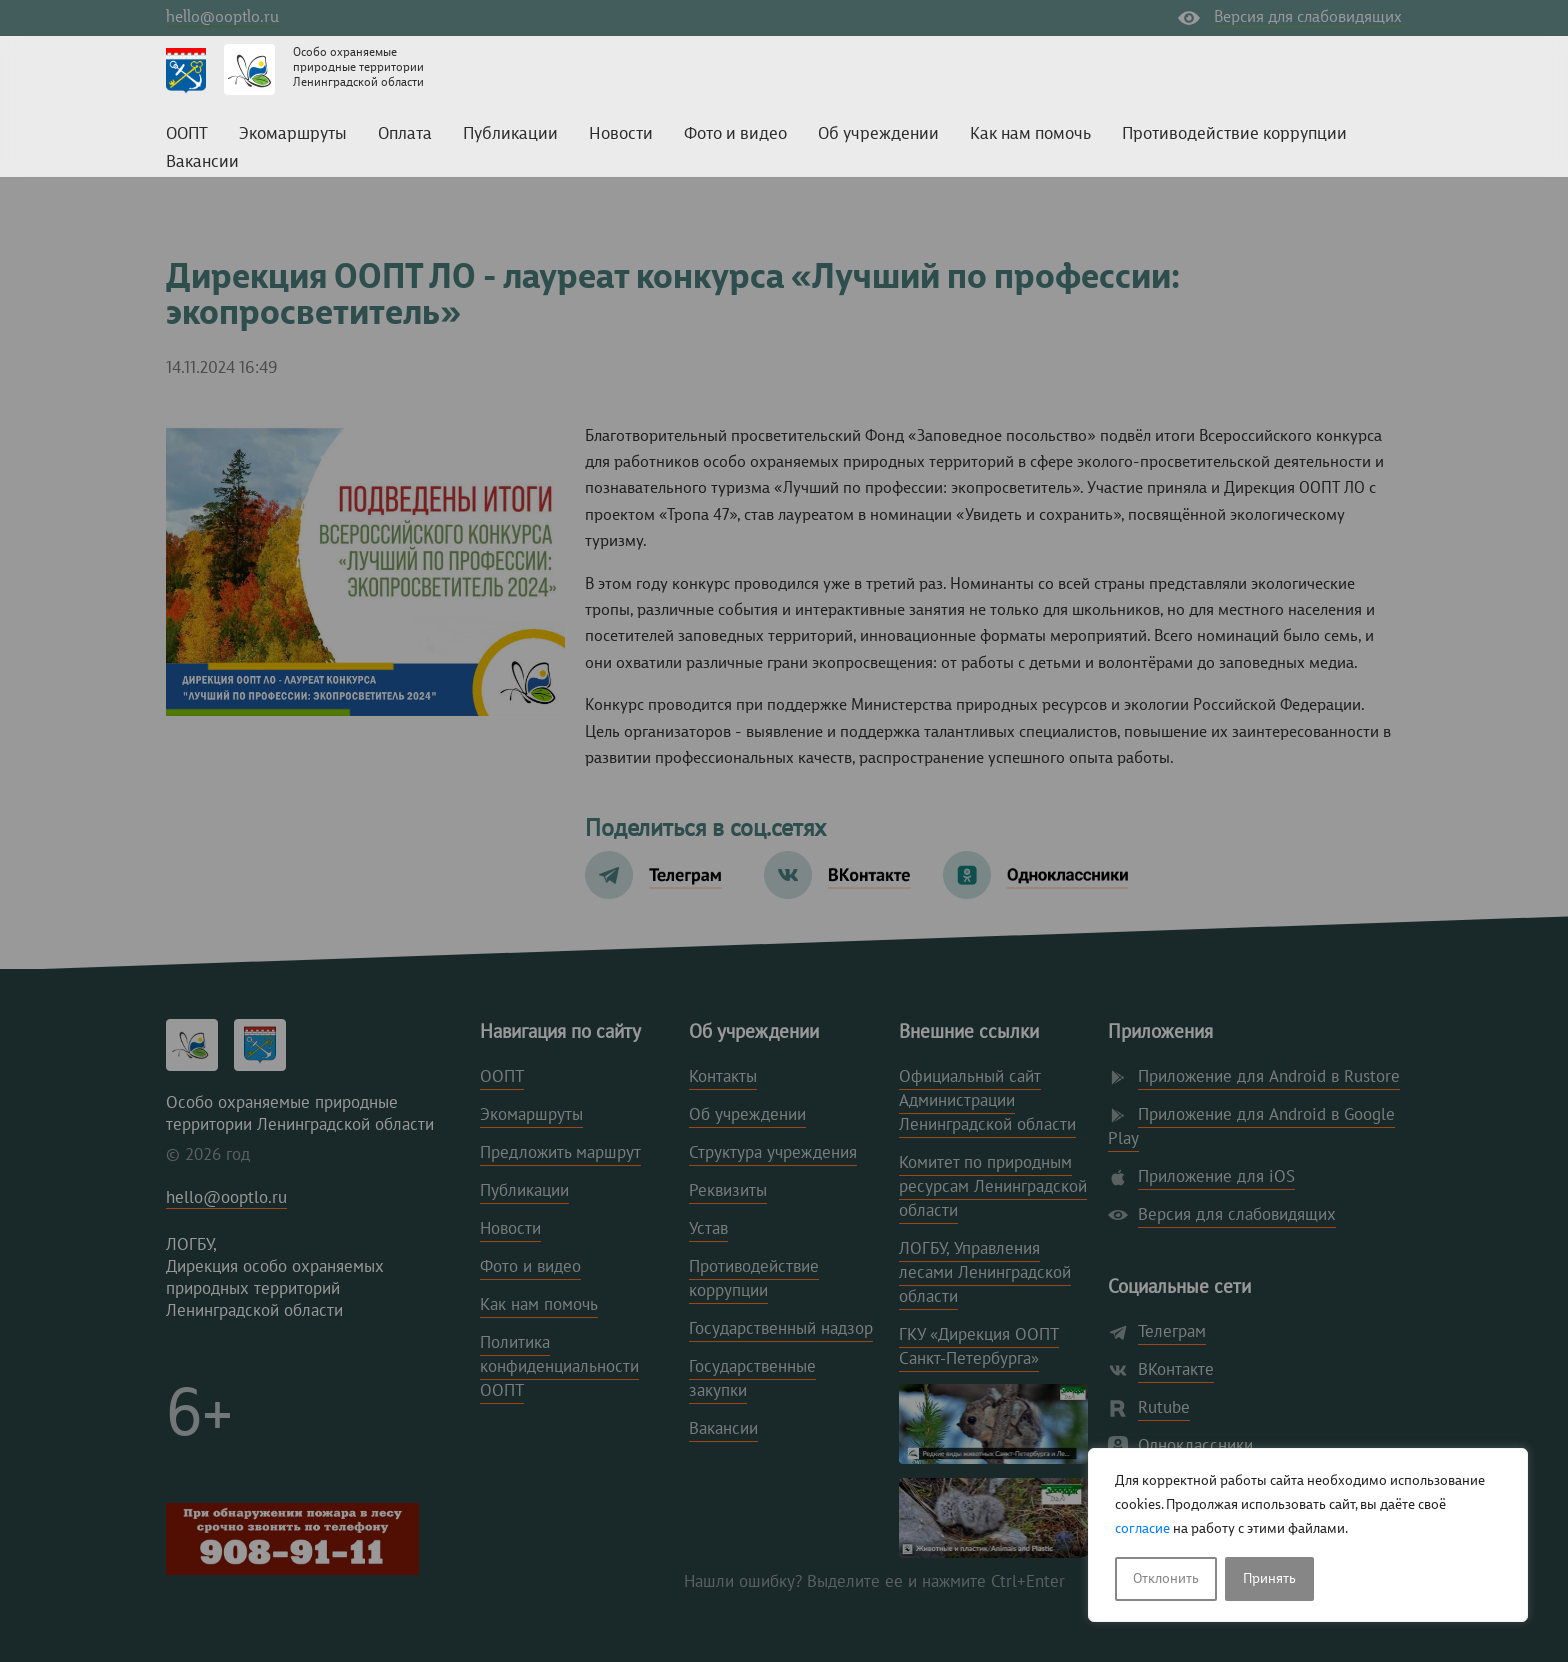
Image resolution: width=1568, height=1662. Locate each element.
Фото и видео (735, 134)
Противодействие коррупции (1234, 134)
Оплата (405, 134)
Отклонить (1166, 1579)
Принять (1269, 1579)
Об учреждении (878, 134)
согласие (1142, 1529)
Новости (621, 134)
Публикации (510, 134)
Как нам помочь (1030, 134)
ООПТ (187, 134)
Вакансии (202, 162)
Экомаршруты (293, 134)
